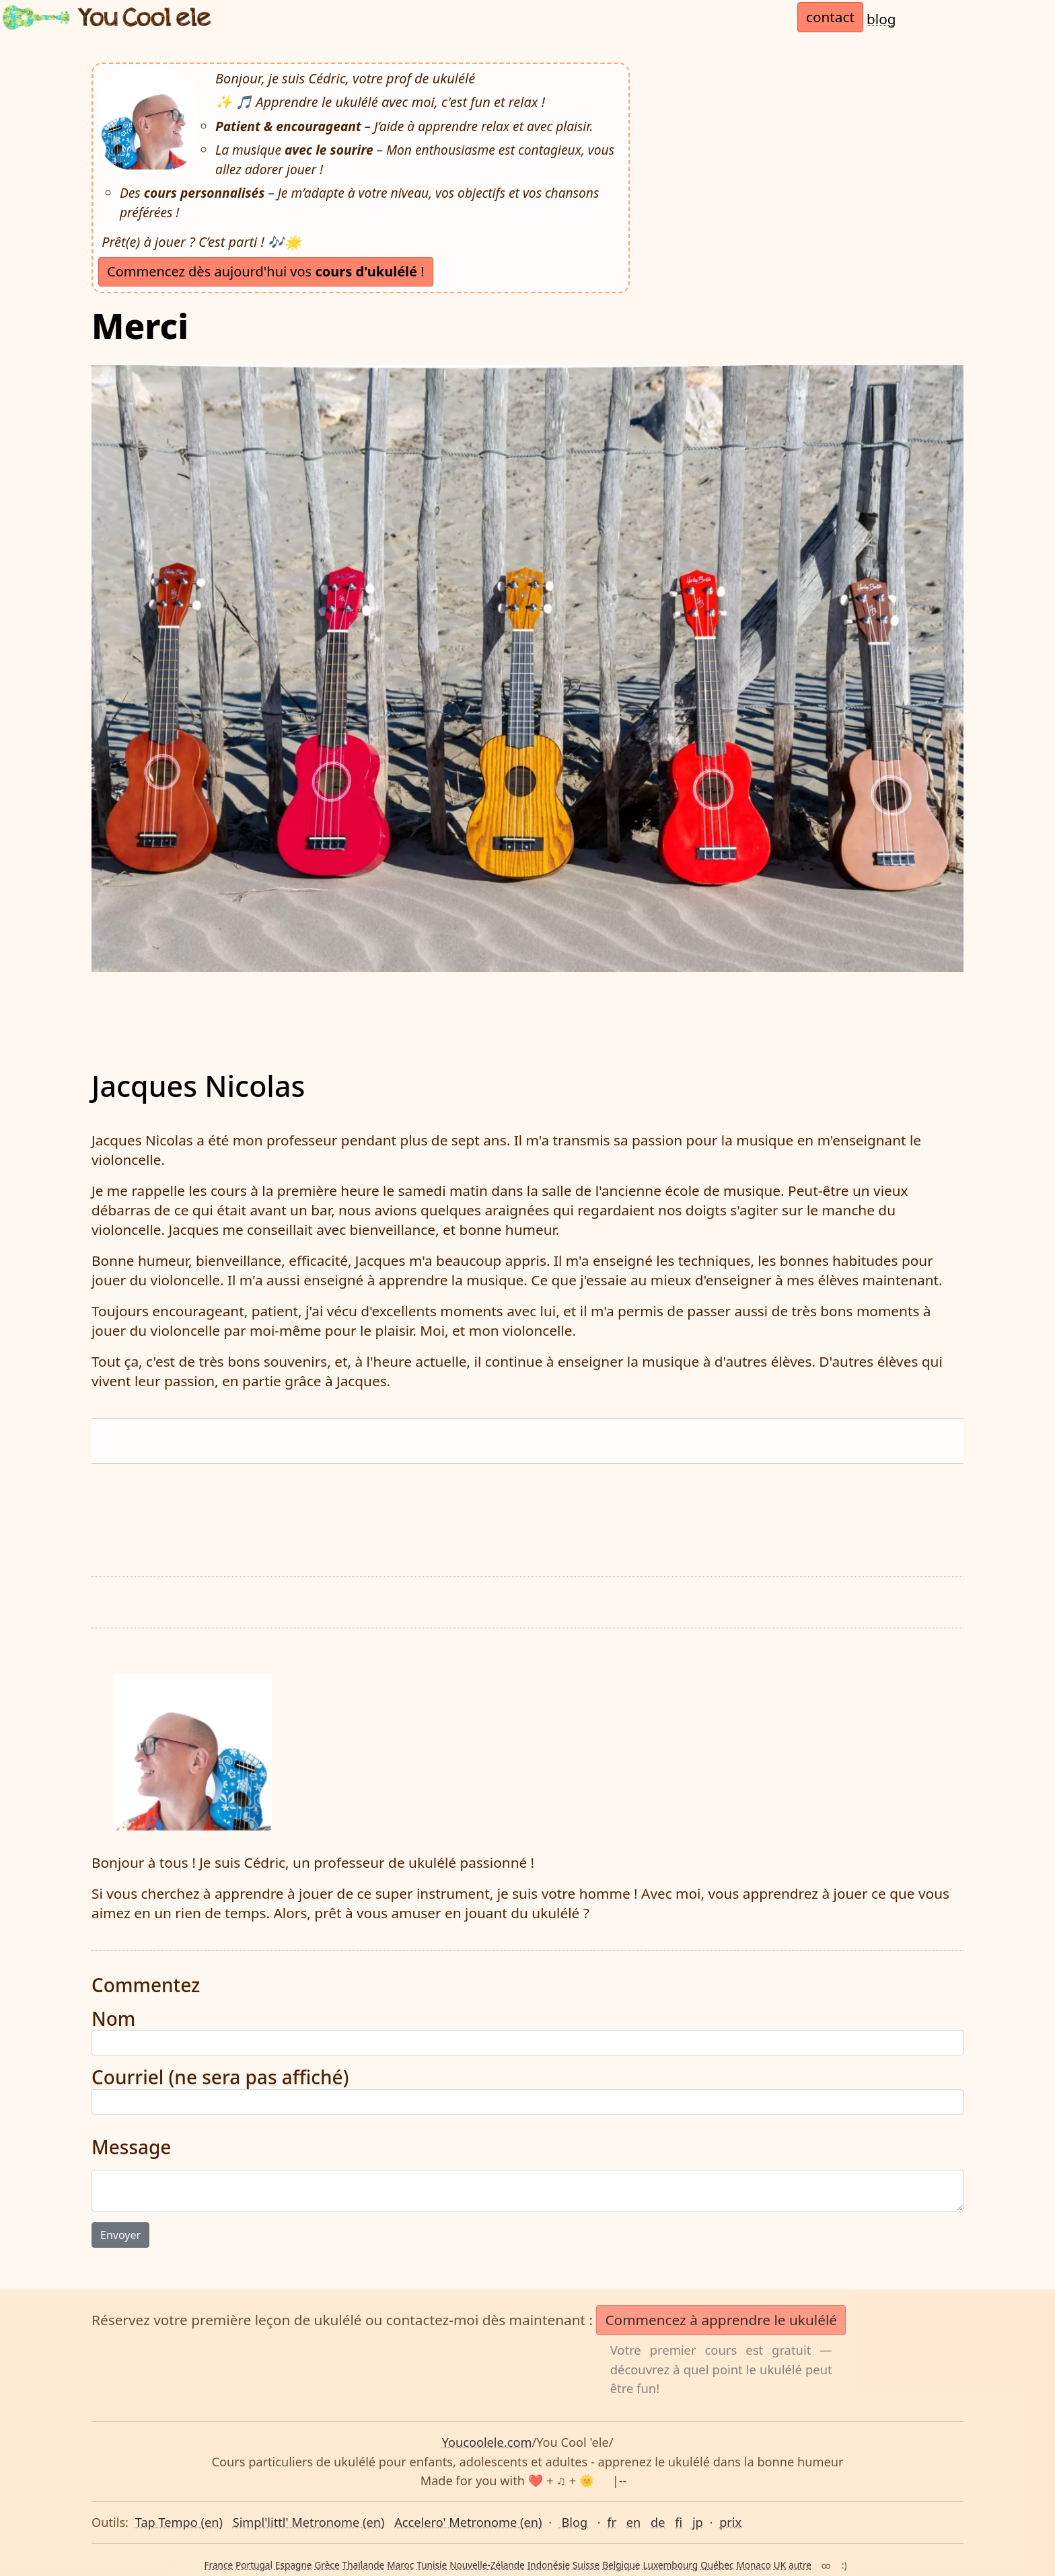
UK (780, 2565)
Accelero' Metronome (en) (468, 2522)
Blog (574, 2522)
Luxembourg (670, 2565)
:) (844, 2565)
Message (131, 2147)
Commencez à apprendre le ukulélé (721, 2319)
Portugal (253, 2565)
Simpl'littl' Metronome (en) (309, 2522)
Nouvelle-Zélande (487, 2565)
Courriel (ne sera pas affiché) (220, 2077)
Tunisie (431, 2565)
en (633, 2522)
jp (697, 2522)
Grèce (326, 2565)
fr (611, 2522)
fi (678, 2522)
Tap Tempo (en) (179, 2522)
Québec (716, 2565)
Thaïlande (363, 2565)
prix (730, 2522)
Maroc (400, 2565)
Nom (113, 2019)
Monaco (753, 2565)
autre (800, 2565)
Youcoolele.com (487, 2442)
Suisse (586, 2565)
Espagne (293, 2565)
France (218, 2565)
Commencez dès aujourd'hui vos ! (266, 271)
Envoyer (120, 2235)
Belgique (621, 2565)
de (658, 2522)
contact (830, 16)
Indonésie (549, 2565)
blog (881, 18)
